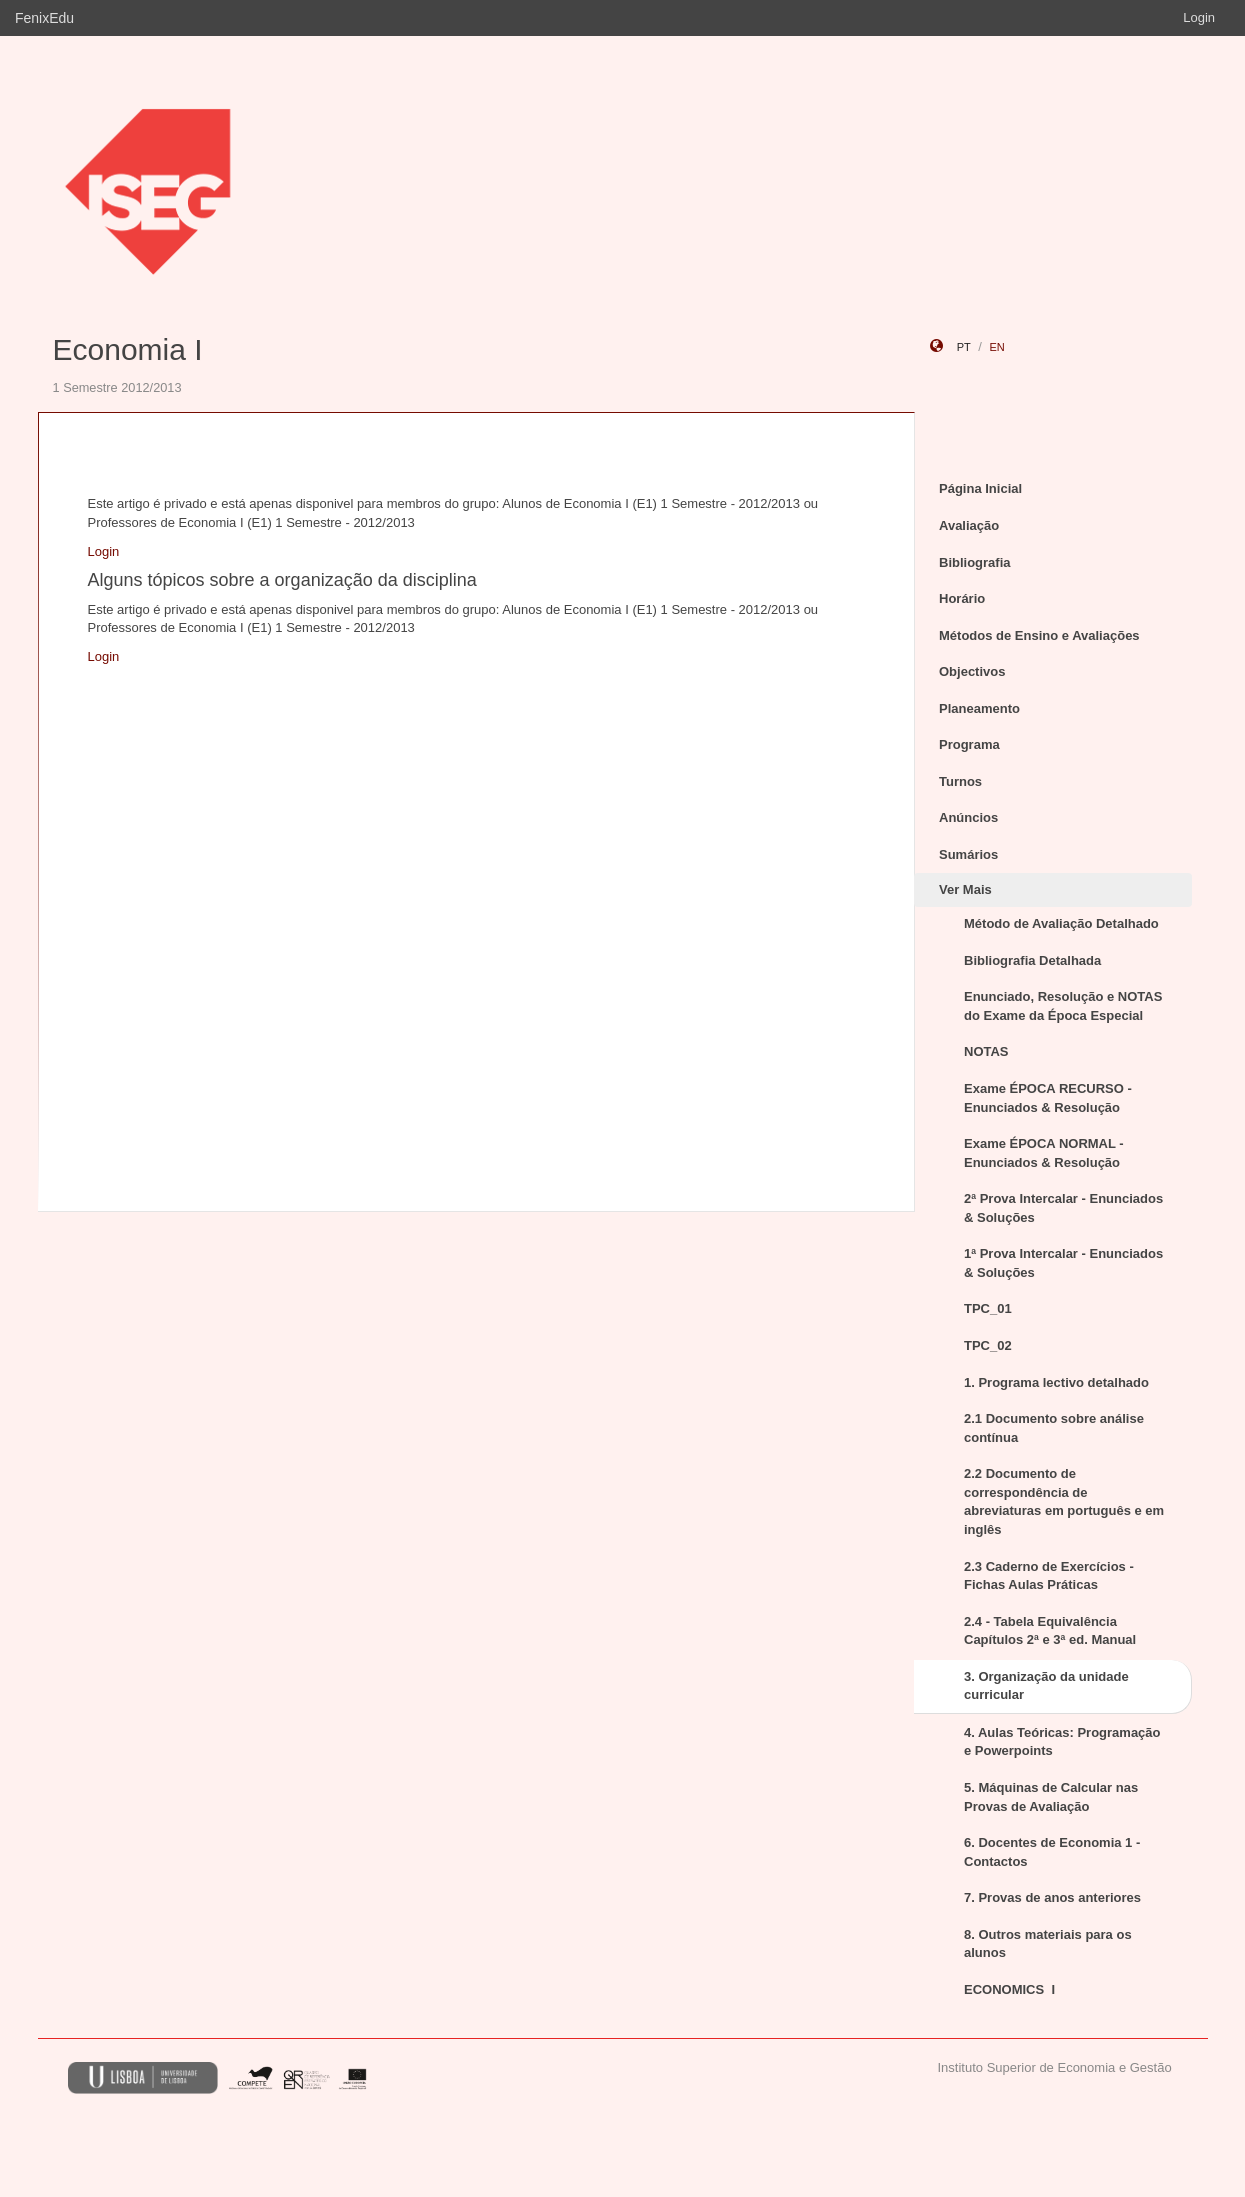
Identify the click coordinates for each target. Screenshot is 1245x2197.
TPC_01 (988, 1308)
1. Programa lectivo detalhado (1056, 1382)
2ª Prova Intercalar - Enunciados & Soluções (1063, 1208)
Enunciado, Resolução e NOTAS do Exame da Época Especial (1063, 1006)
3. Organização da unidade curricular (1046, 1686)
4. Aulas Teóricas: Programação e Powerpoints (1062, 1742)
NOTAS (986, 1051)
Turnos (960, 781)
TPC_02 (988, 1345)
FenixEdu (44, 18)
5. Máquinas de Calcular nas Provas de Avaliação (1051, 1797)
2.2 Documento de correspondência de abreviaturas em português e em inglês (1064, 1501)
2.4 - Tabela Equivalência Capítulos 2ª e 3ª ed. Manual (1050, 1631)
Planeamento (979, 708)
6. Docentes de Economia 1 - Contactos (1052, 1852)
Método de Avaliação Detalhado (1061, 923)
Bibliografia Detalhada (1032, 960)
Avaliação (969, 525)
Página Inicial (980, 488)
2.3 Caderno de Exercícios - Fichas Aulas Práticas (1049, 1576)
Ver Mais (965, 889)
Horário (962, 598)
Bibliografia (975, 562)
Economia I (128, 349)
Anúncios (968, 817)
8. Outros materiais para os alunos (1048, 1944)
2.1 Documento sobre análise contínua (1054, 1428)
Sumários (968, 854)
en (996, 347)
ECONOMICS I (1009, 1989)
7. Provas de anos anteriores (1052, 1897)
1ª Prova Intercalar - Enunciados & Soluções (1063, 1263)
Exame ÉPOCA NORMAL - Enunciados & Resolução (1044, 1153)
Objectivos (972, 671)
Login (1199, 17)
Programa (969, 744)
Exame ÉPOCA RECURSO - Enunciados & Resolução (1048, 1098)
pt (964, 347)
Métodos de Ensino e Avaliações (1039, 635)
